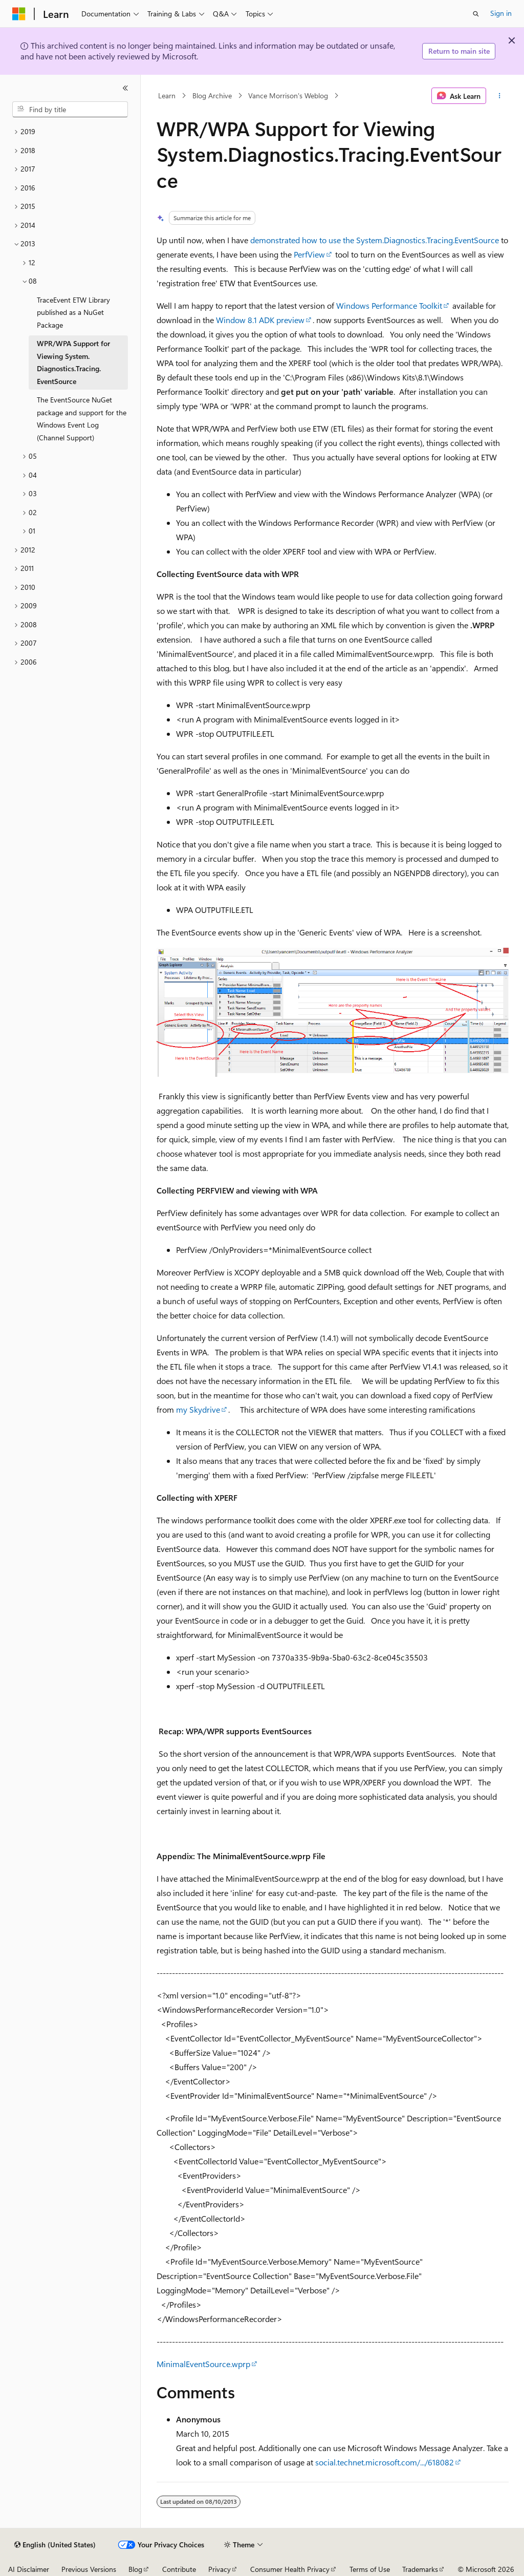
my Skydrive (198, 1409)
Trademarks (420, 2569)
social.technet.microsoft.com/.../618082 (384, 2462)
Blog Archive (212, 95)
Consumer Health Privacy (290, 2569)
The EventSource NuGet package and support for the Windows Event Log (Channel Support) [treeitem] (81, 418)
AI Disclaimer (28, 2569)
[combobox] (70, 109)
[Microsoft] (19, 13)
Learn (167, 95)
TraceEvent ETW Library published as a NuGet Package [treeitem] (73, 312)
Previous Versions (88, 2569)
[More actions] (499, 96)
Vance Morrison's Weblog (288, 95)
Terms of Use (370, 2569)
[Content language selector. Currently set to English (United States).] (55, 2545)
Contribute (179, 2569)
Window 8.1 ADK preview (260, 319)
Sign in (501, 13)
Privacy (219, 2569)
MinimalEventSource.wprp (203, 2363)
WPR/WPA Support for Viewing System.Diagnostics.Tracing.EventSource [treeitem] (73, 362)
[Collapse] (125, 88)
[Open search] (476, 14)
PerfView (309, 254)
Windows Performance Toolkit (389, 305)
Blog (135, 2569)
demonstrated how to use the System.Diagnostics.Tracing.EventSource (374, 240)
